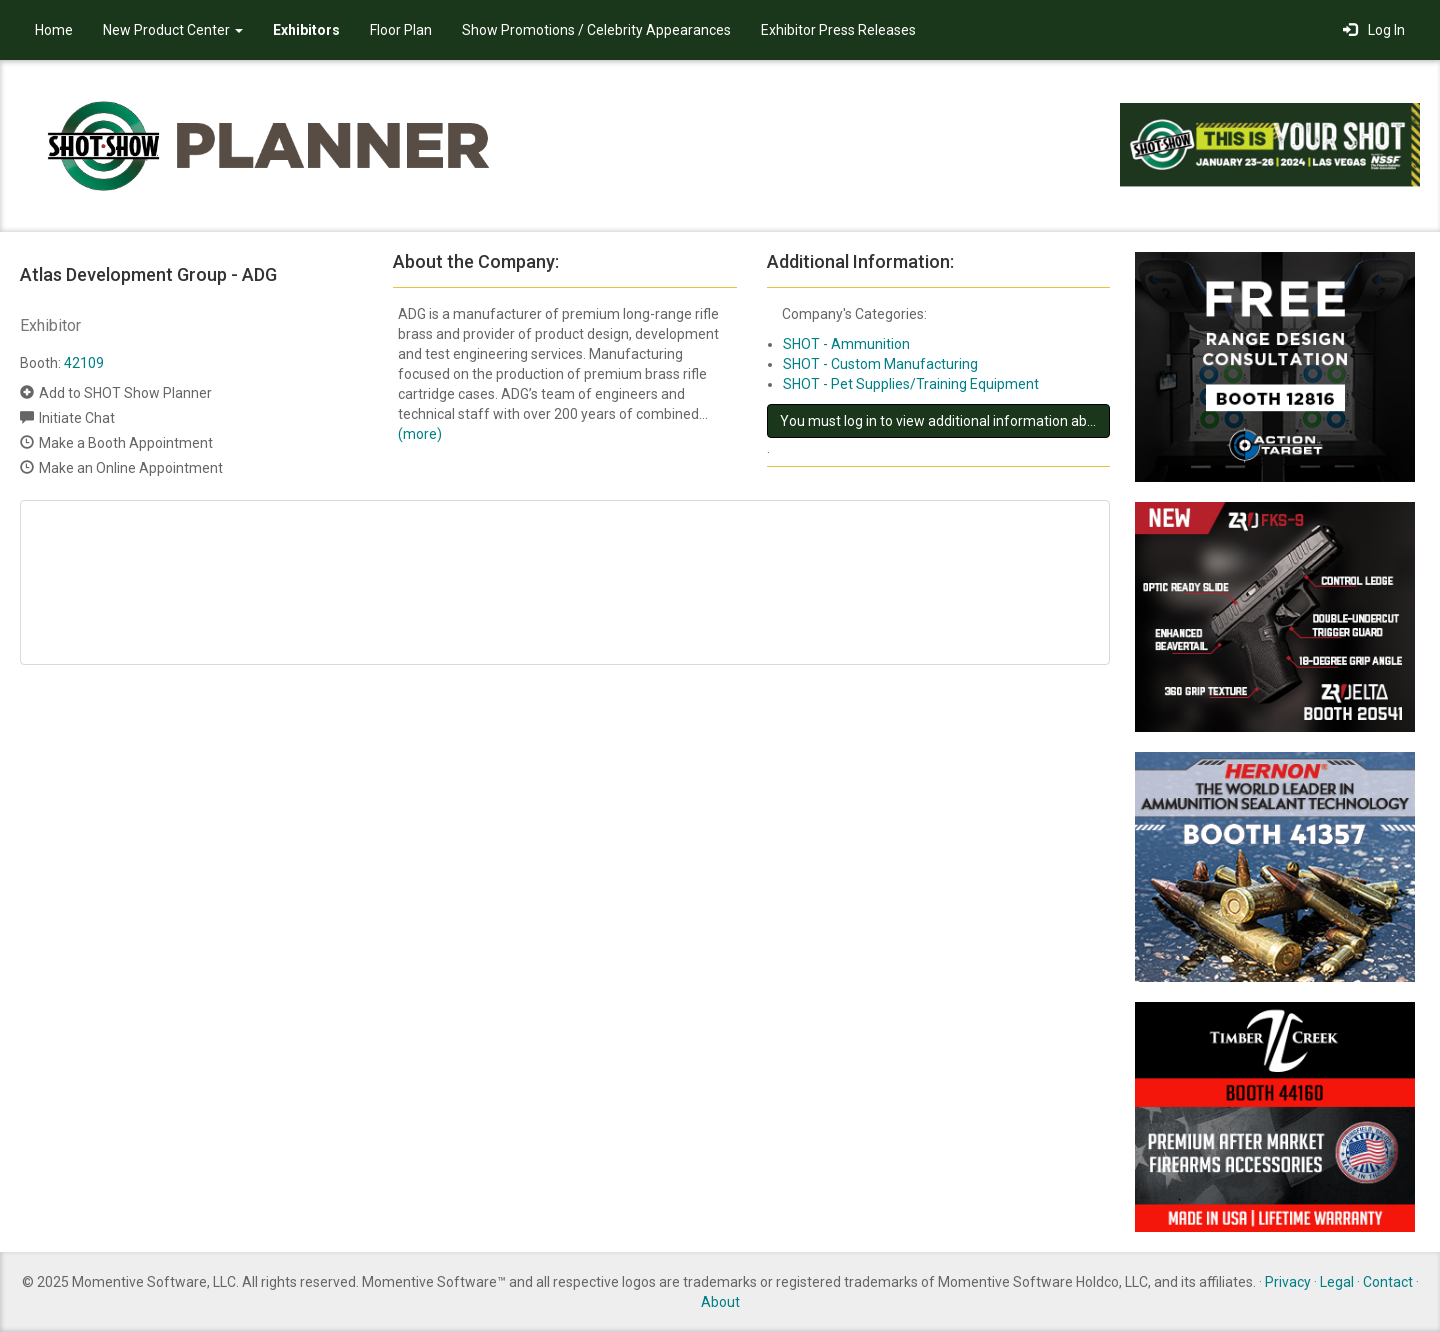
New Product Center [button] (173, 30)
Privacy (1288, 1282)
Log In (1374, 30)
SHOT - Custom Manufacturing (880, 364)
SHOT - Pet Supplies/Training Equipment (911, 384)
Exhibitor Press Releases (838, 30)
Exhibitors (306, 30)
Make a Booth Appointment (126, 443)
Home (54, 30)
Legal (1337, 1282)
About (720, 1302)
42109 (84, 363)
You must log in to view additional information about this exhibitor (945, 421)
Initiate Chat (77, 418)
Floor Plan (401, 30)
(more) (420, 434)
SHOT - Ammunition (846, 344)
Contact (1388, 1282)
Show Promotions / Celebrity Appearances (596, 30)
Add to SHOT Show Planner (125, 393)
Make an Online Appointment (131, 468)
